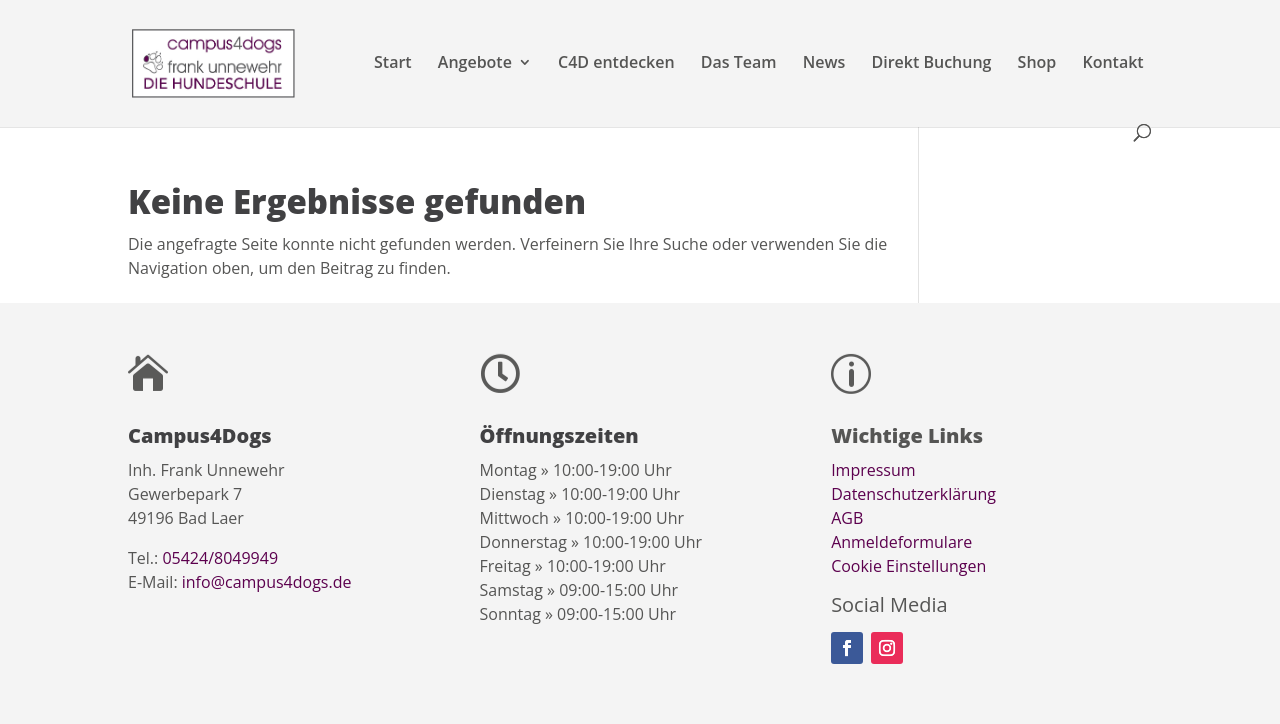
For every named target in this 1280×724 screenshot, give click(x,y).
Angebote (475, 64)
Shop (1037, 64)
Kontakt (1112, 64)
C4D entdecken (616, 64)
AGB (847, 518)
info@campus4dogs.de (267, 582)
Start (393, 64)
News (824, 64)
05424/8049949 (220, 558)
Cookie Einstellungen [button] (908, 566)
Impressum (873, 470)
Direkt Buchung (931, 64)
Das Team (739, 64)
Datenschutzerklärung (913, 494)
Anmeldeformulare (901, 542)
